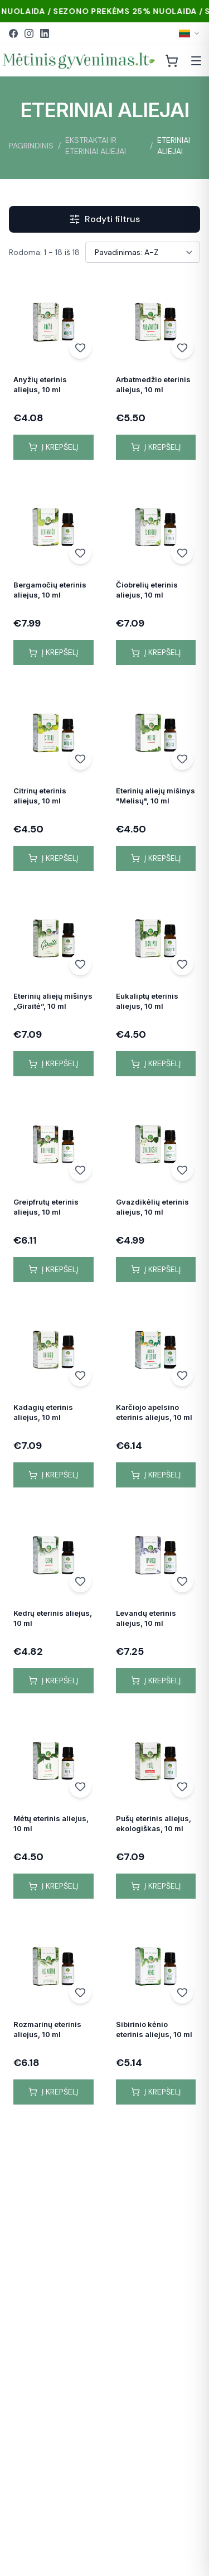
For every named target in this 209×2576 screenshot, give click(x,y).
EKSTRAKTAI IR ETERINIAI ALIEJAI (95, 145)
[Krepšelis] (171, 61)
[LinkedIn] (44, 33)
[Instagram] (29, 33)
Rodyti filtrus (104, 219)
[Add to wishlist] (80, 347)
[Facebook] (13, 33)
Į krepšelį (53, 447)
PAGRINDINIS (31, 146)
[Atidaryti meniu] (196, 61)
